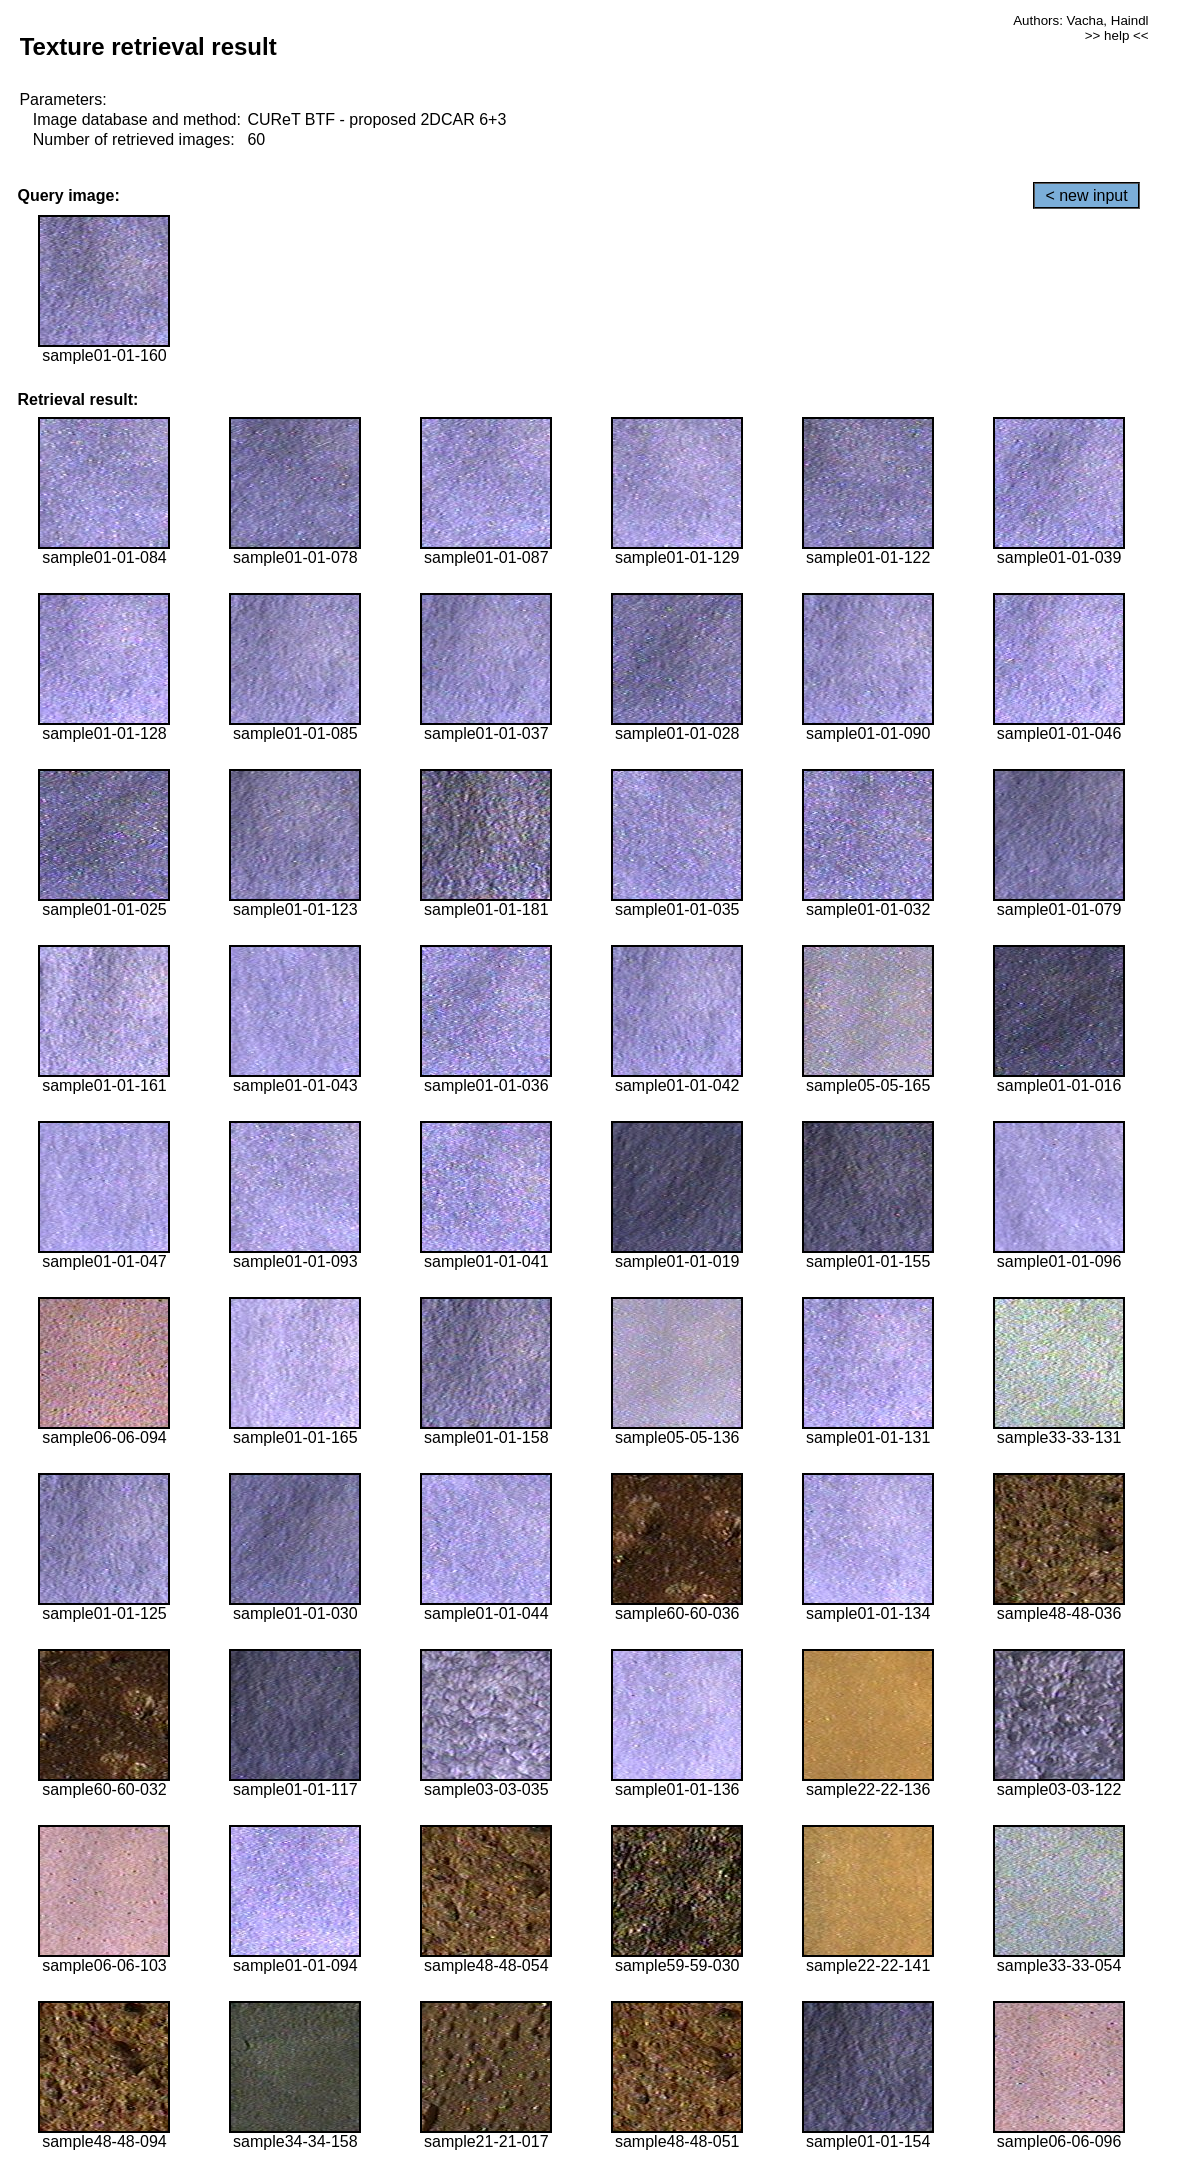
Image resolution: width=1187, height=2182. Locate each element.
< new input (1086, 195)
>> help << (1117, 35)
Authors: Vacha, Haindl (1080, 20)
